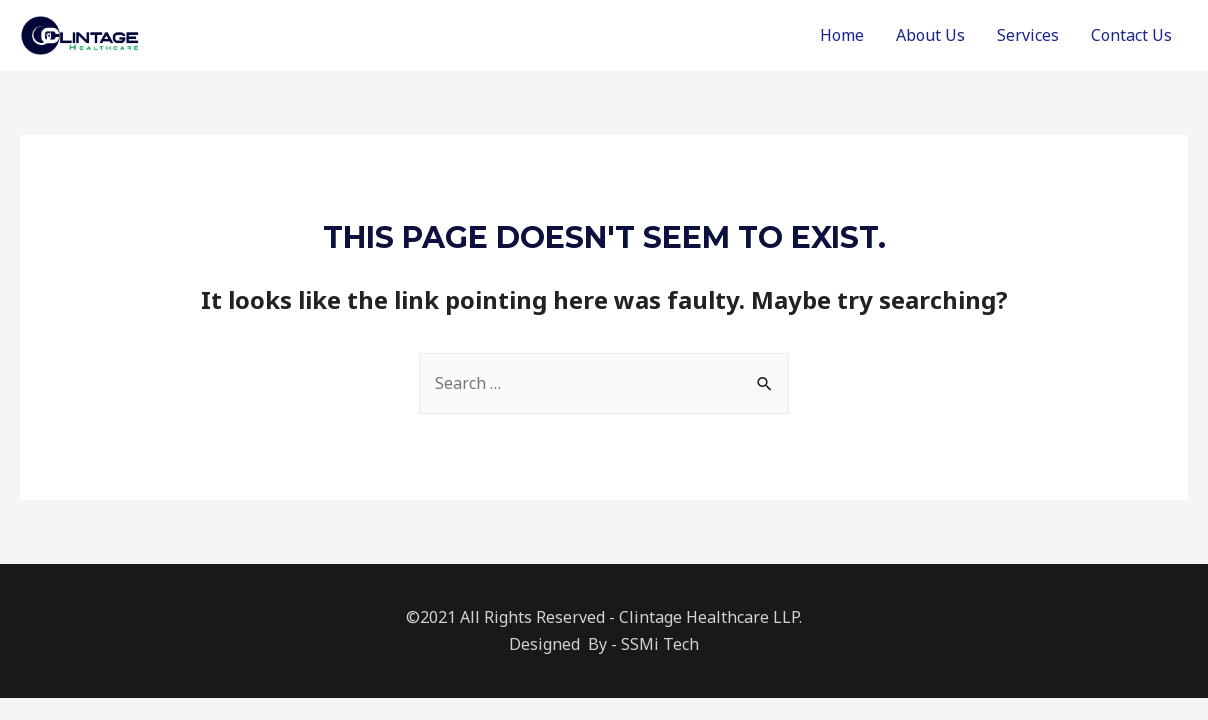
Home (842, 35)
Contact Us (1131, 35)
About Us (930, 35)
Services (1028, 35)
